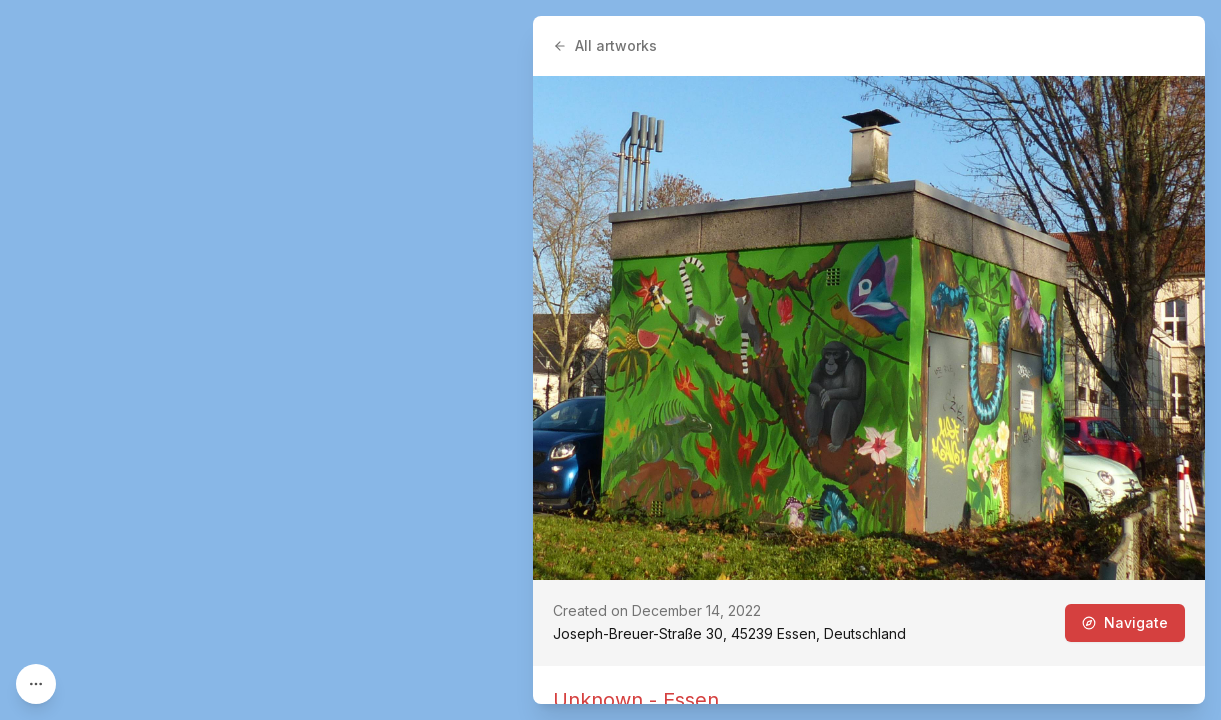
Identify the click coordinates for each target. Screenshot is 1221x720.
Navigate (1125, 622)
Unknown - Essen (636, 700)
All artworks (605, 45)
